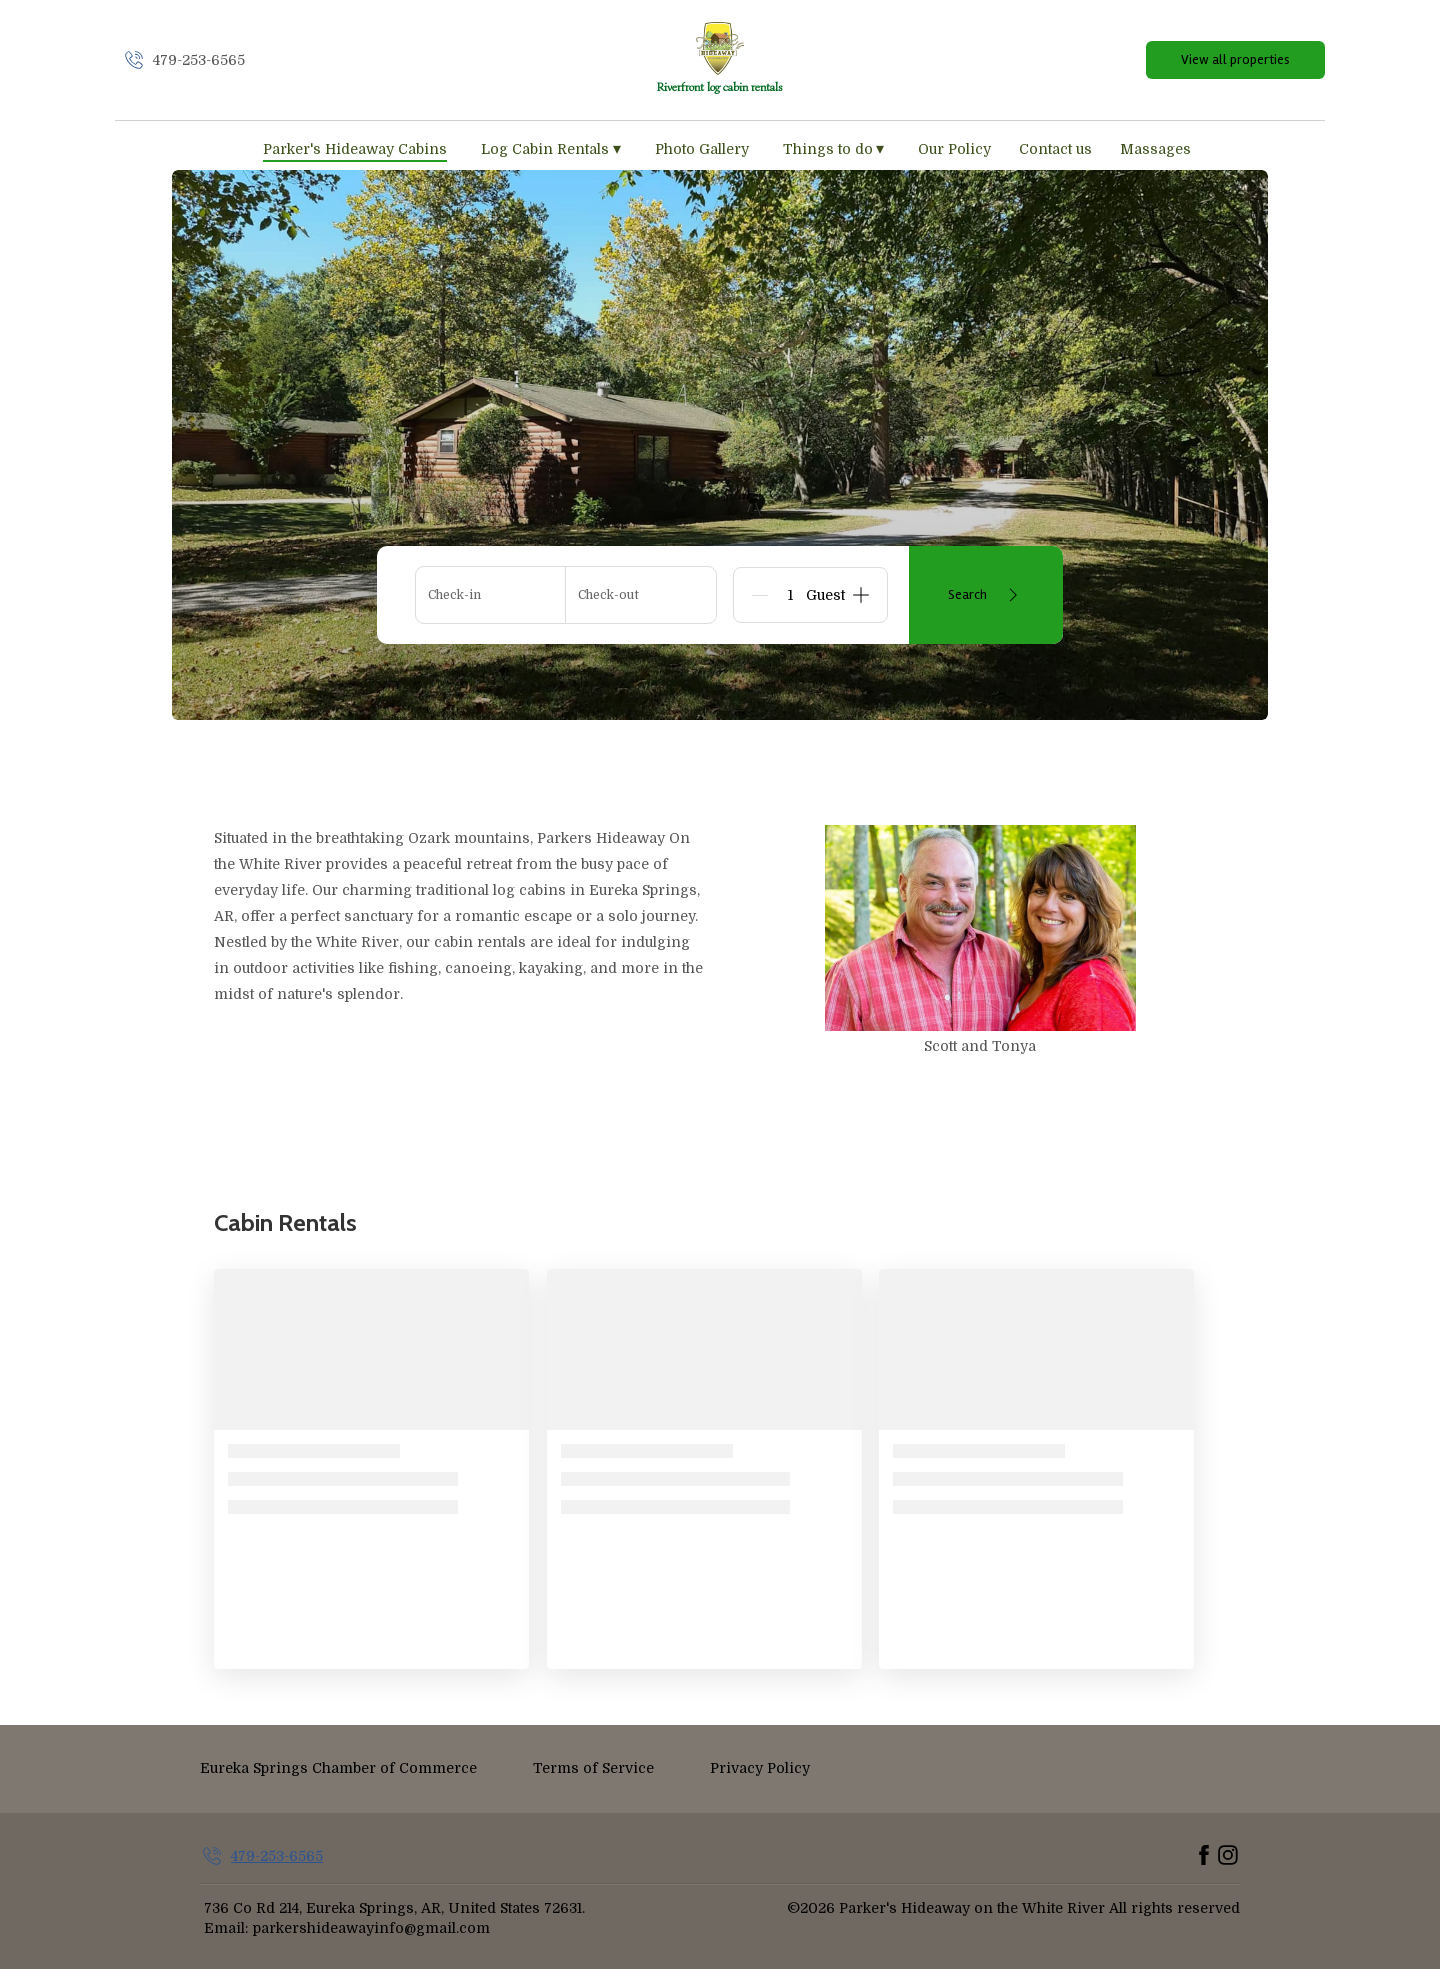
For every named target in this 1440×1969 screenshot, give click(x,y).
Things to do (834, 149)
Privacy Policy (760, 1768)
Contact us (1055, 149)
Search (986, 595)
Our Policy (954, 149)
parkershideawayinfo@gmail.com (371, 1928)
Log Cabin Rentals (551, 149)
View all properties (1235, 59)
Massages (1155, 149)
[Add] (861, 595)
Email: (226, 1928)
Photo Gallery (702, 149)
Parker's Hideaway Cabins (355, 149)
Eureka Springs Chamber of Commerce (338, 1768)
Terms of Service (593, 1768)
